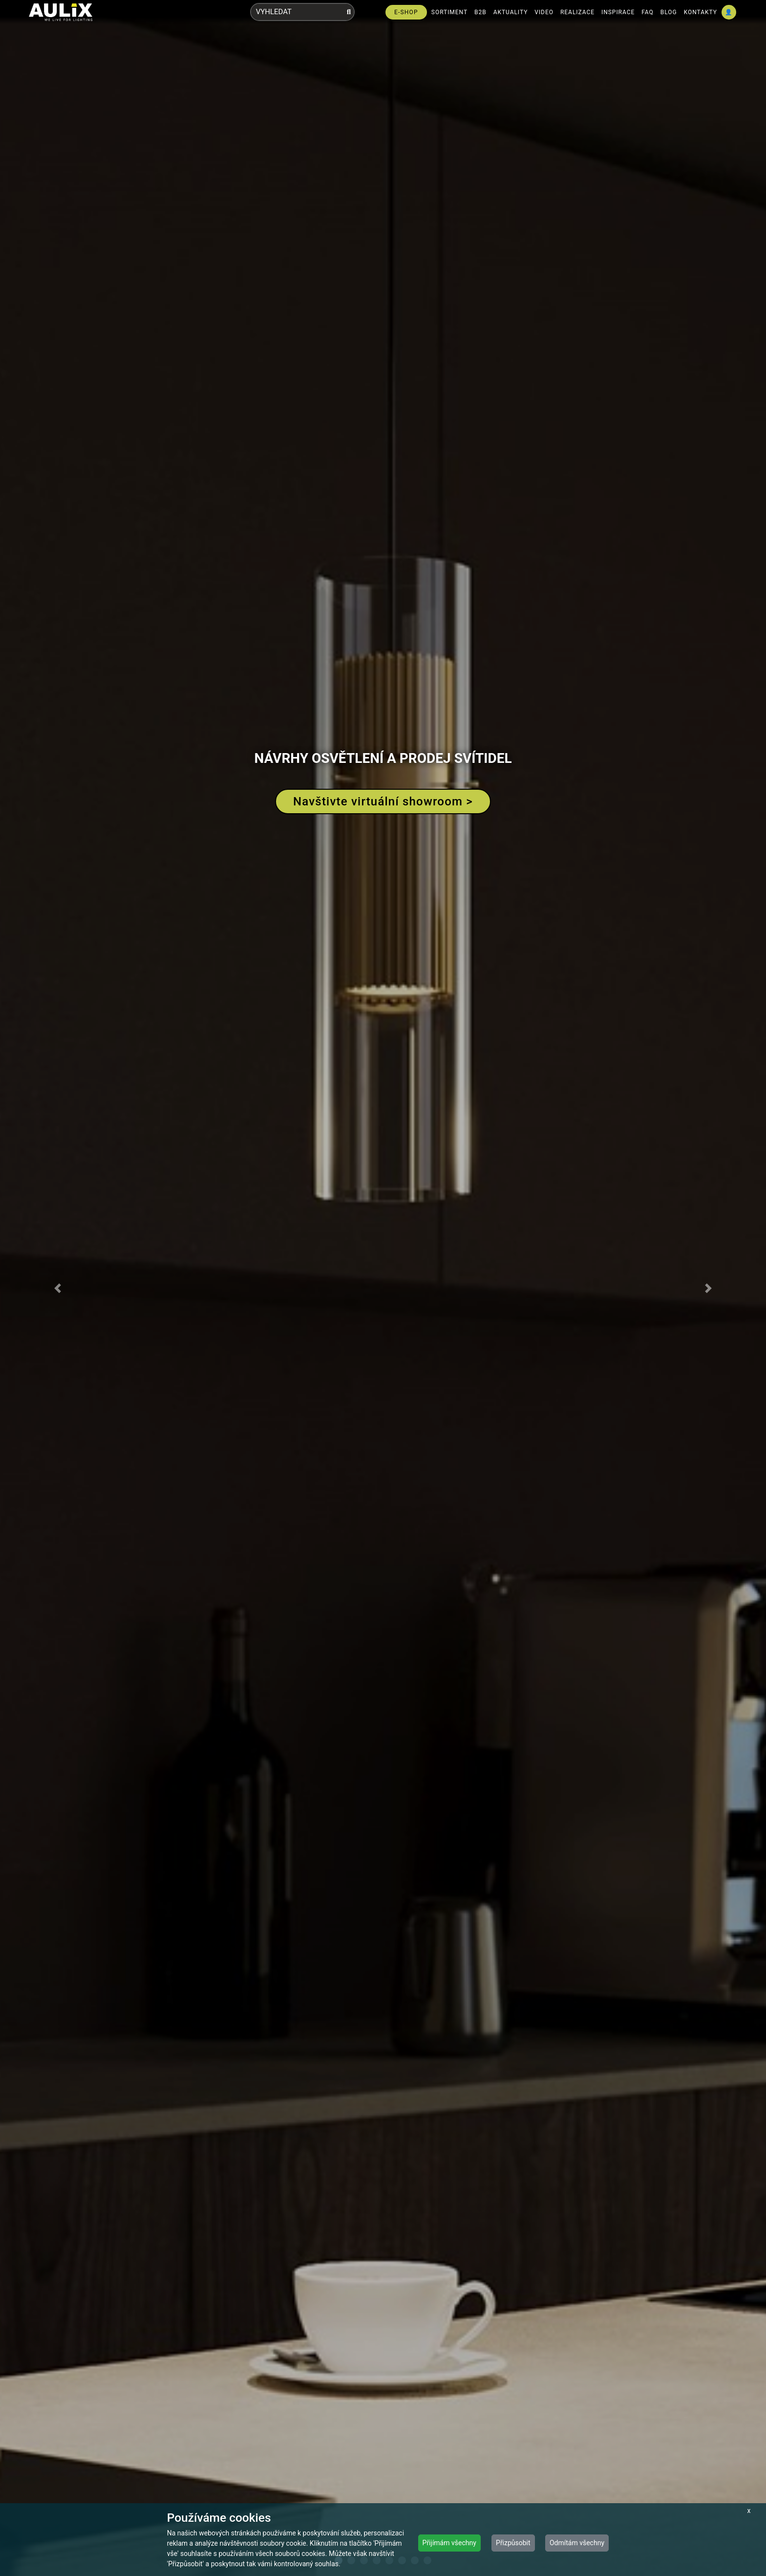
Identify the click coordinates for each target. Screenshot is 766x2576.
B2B (480, 12)
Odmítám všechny (577, 2543)
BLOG (668, 12)
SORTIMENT (449, 12)
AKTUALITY (510, 12)
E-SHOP (406, 12)
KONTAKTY (700, 12)
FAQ (647, 12)
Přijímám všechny (449, 2543)
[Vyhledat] (349, 12)
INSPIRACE (618, 12)
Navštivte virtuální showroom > (383, 801)
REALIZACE (577, 12)
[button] (57, 1288)
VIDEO (543, 12)
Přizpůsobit (513, 2543)
